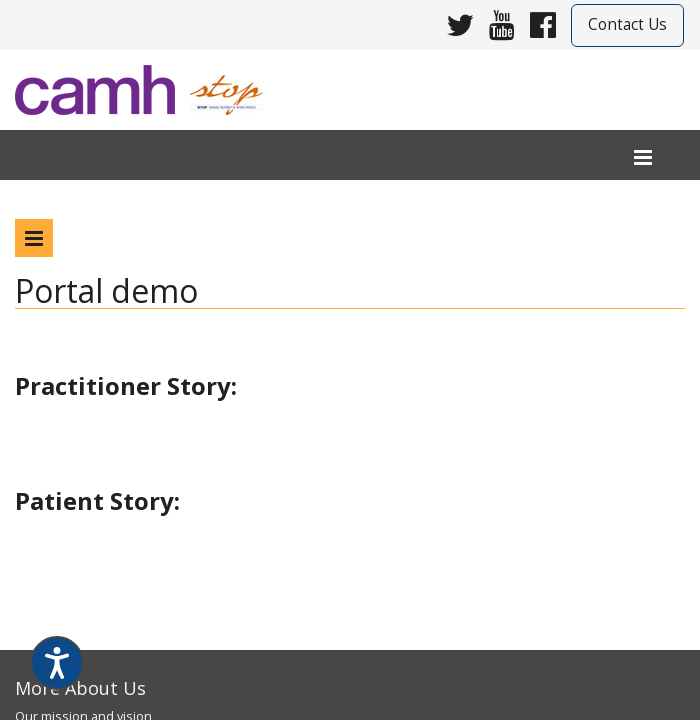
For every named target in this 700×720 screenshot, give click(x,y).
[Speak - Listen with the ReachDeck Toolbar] (57, 663)
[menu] (643, 158)
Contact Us (627, 24)
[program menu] (34, 238)
